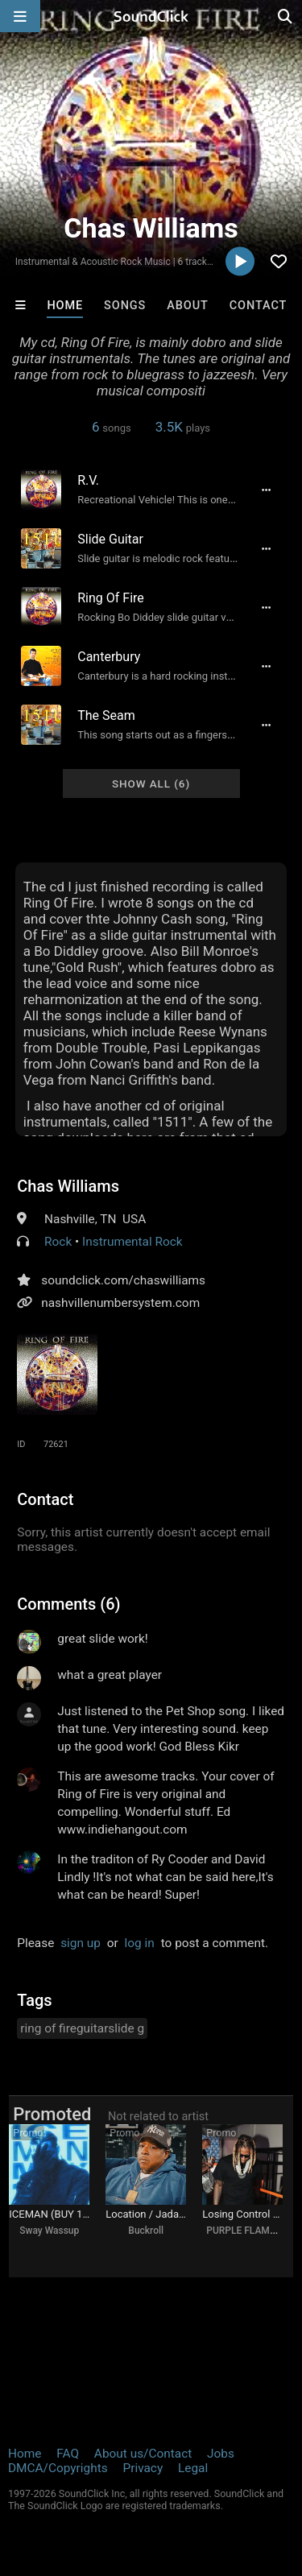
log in (140, 1943)
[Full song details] (266, 489)
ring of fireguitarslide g (82, 2028)
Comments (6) (68, 1604)
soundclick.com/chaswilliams (123, 1280)
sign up (80, 1943)
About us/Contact (143, 2453)
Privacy (142, 2468)
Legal (193, 2468)
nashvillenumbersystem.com (120, 1303)
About (188, 305)
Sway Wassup (49, 2230)
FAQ (67, 2453)
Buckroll (145, 2230)
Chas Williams (68, 1186)
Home (65, 305)
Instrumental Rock (132, 1241)
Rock (58, 1241)
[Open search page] (286, 16)
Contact (259, 305)
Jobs (220, 2453)
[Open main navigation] (20, 16)
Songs (125, 305)
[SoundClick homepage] (151, 16)
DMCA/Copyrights (58, 2468)
